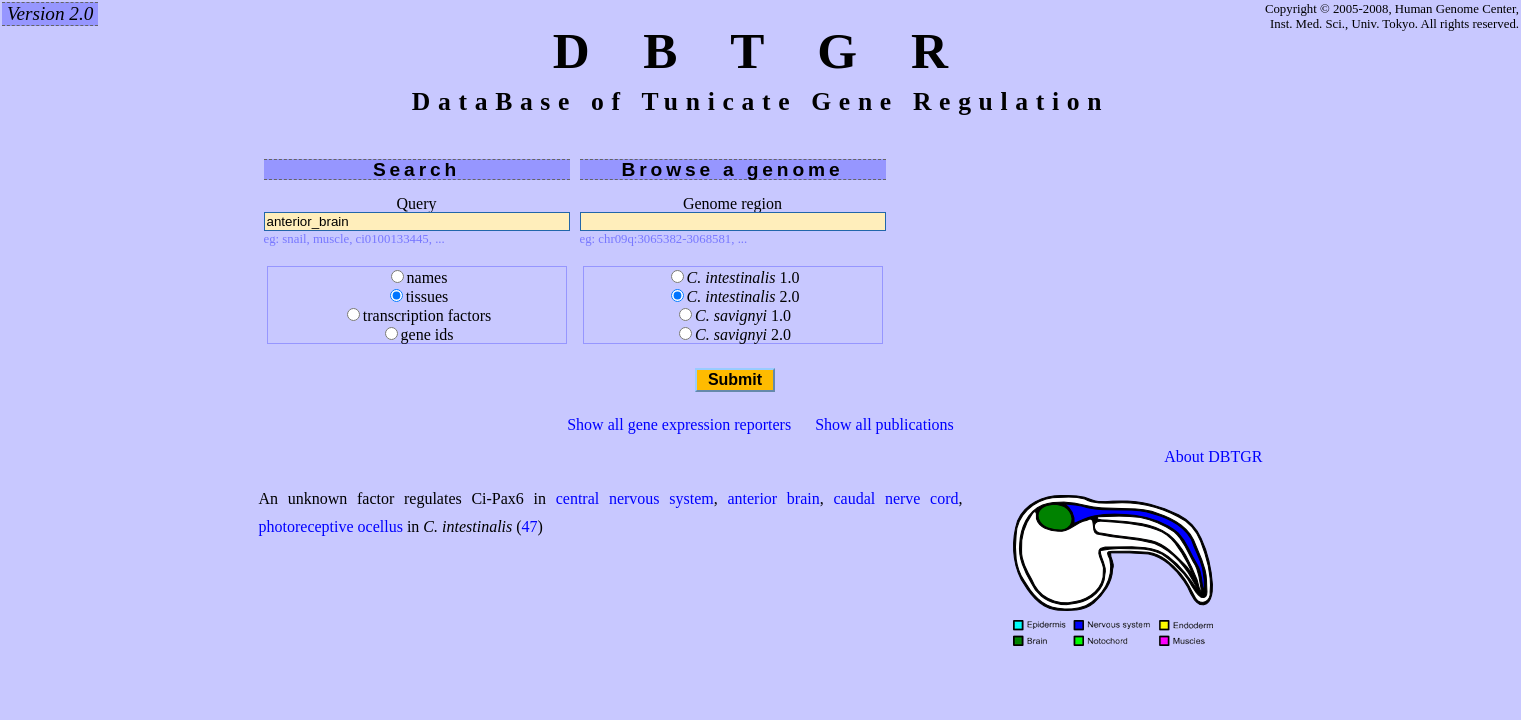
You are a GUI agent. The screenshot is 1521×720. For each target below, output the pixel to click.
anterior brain (773, 498)
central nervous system (635, 498)
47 (530, 526)
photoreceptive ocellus (331, 526)
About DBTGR (1213, 457)
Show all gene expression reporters (679, 424)
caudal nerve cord (895, 498)
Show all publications (884, 424)
